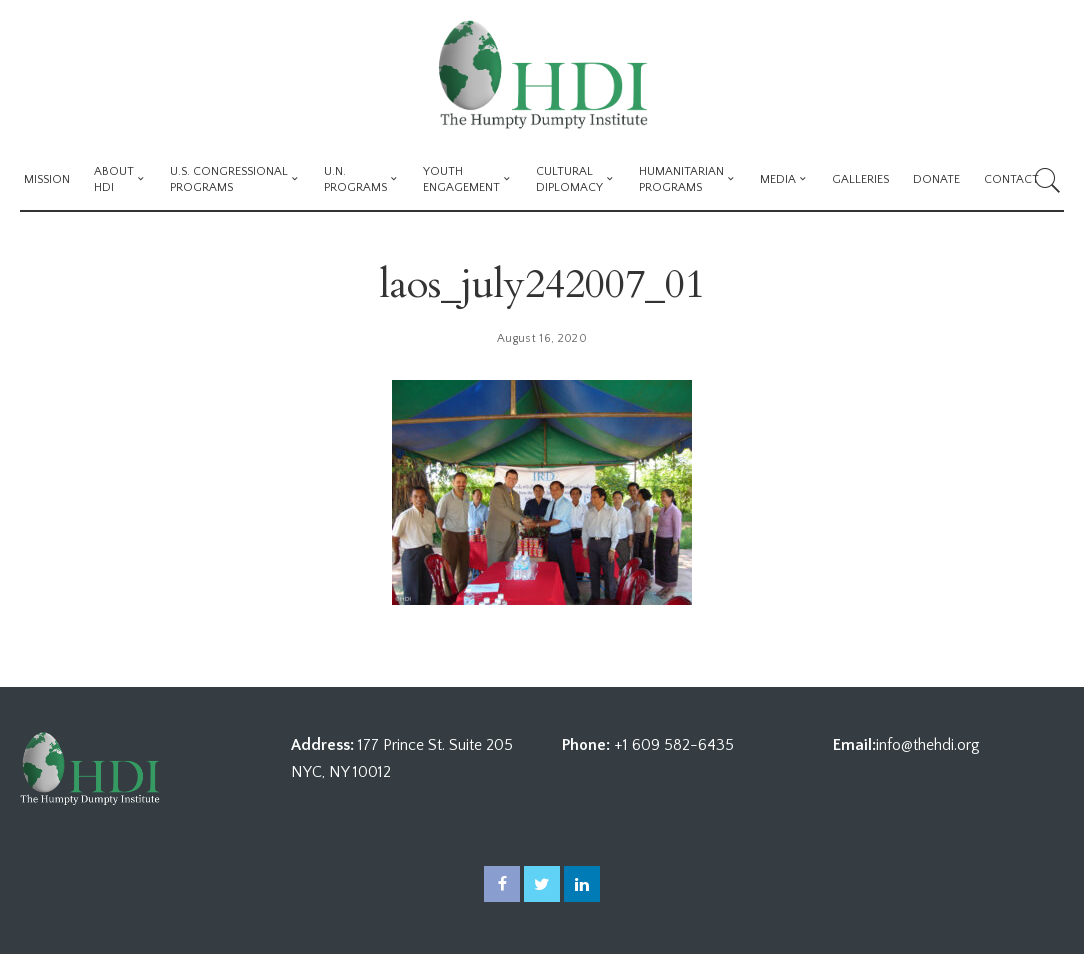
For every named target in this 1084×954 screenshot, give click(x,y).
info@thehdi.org (928, 745)
